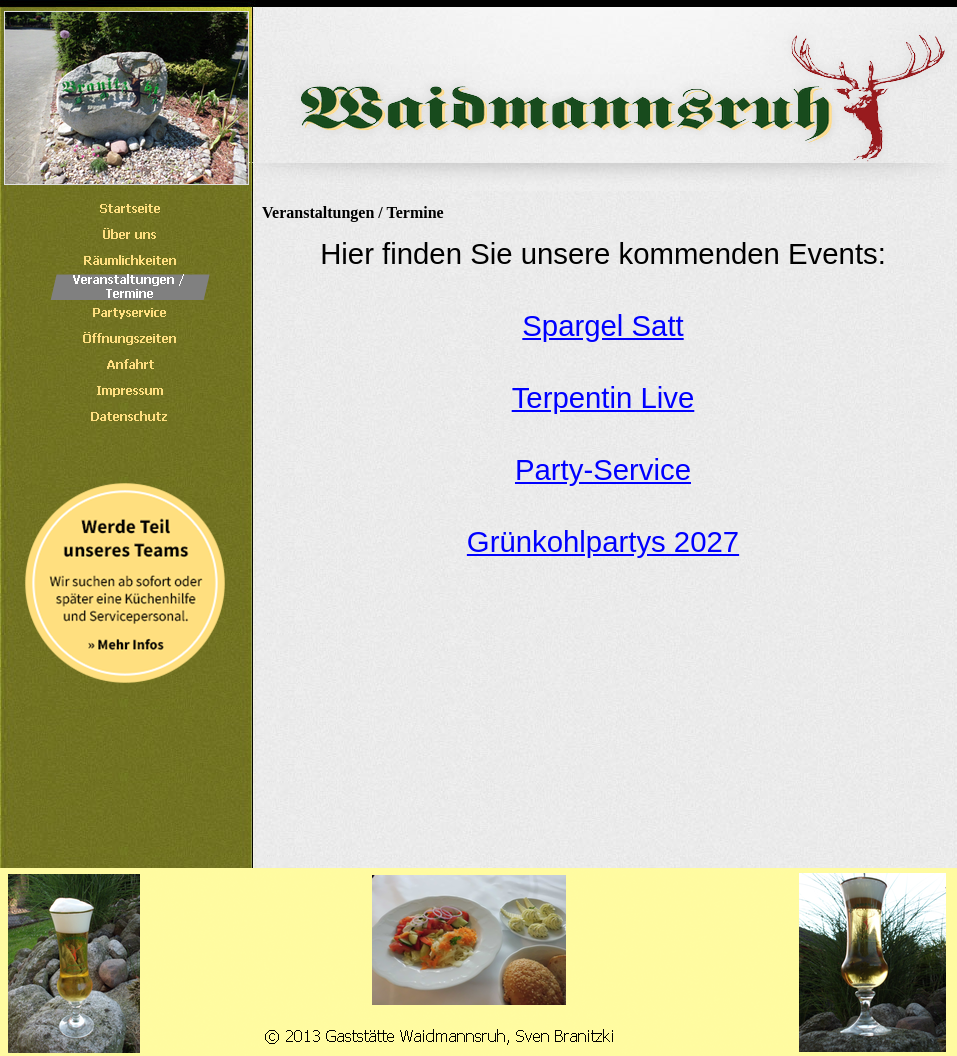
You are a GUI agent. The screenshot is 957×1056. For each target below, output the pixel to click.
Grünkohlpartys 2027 (603, 541)
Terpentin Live (603, 397)
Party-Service (603, 469)
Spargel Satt (602, 325)
